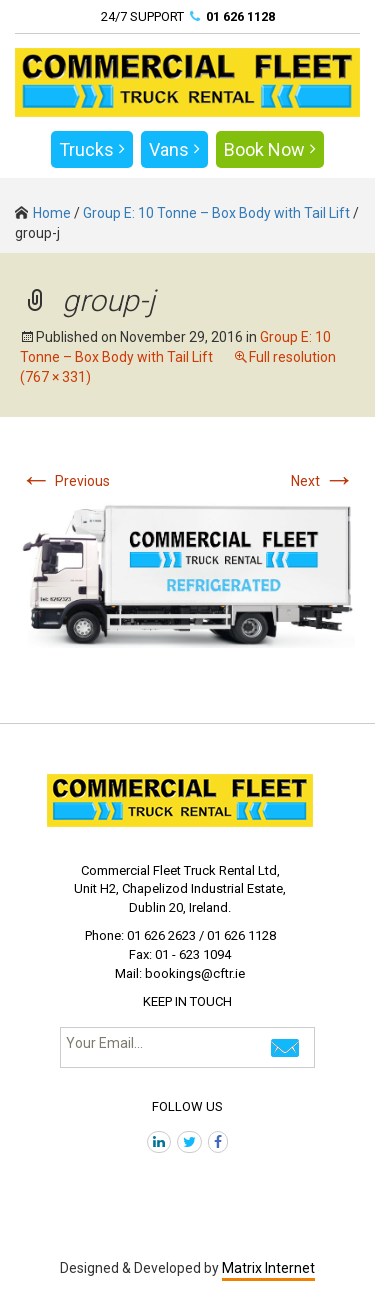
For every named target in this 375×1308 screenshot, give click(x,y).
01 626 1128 (240, 16)
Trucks (92, 149)
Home (43, 213)
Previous (65, 481)
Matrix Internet (268, 1268)
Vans (174, 149)
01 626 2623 (161, 935)
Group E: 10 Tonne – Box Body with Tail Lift (216, 213)
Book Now (270, 149)
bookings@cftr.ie (195, 973)
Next (323, 481)
